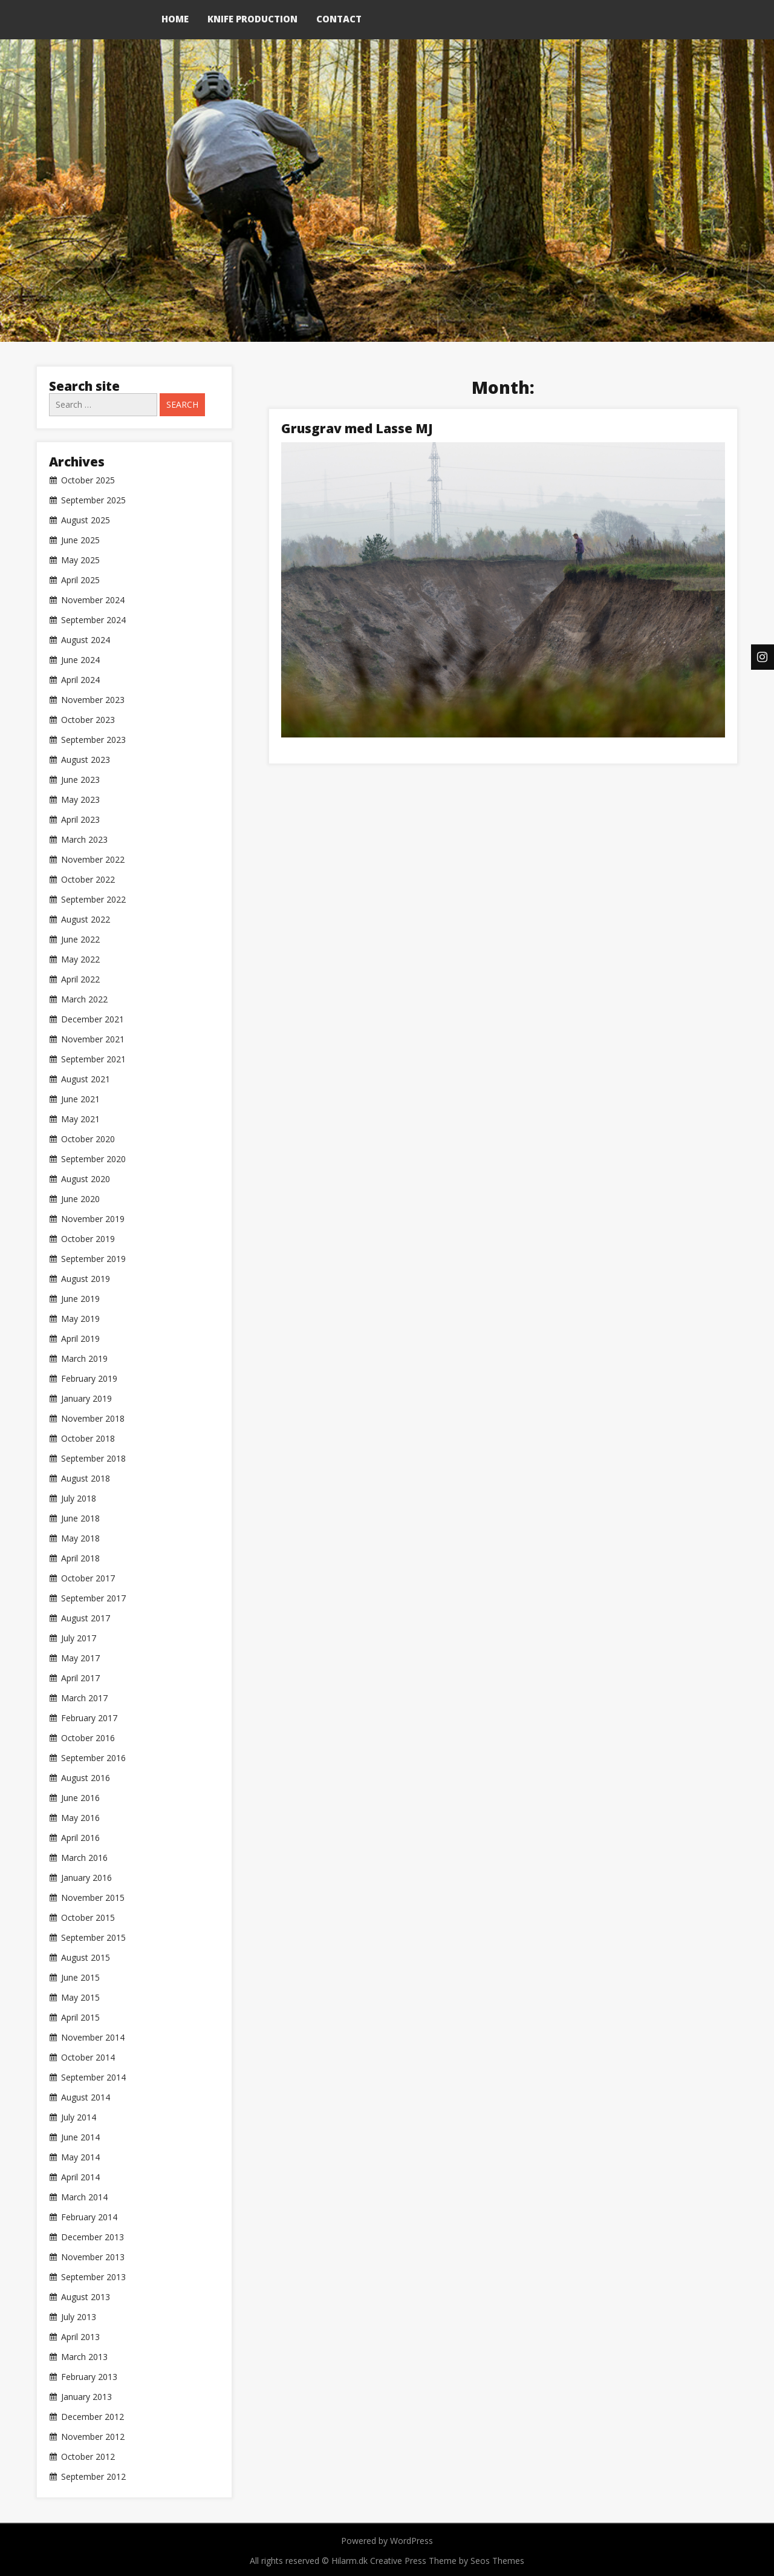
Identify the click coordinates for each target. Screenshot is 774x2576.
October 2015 (88, 1917)
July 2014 (78, 2117)
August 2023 (85, 759)
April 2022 (80, 979)
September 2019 (93, 1259)
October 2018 (88, 1438)
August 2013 (85, 2297)
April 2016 (80, 1837)
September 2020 (93, 1159)
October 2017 (88, 1578)
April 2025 (80, 580)
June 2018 (80, 1518)
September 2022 (93, 899)
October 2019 (88, 1239)
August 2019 (85, 1278)
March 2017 (84, 1698)
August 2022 (85, 919)
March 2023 (84, 839)
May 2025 (80, 560)
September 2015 (93, 1937)
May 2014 (80, 2157)
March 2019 (84, 1358)
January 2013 (86, 2396)
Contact (339, 19)
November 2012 (93, 2436)
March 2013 (84, 2357)
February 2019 (89, 1378)
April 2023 (80, 819)
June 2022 (80, 939)
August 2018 (85, 1478)
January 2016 (86, 1877)
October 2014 (88, 2057)
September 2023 (93, 739)
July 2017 (78, 1638)
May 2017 (80, 1658)
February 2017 (89, 1718)
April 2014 (80, 2177)
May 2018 (80, 1538)
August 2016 (85, 1778)
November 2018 (93, 1418)
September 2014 (93, 2077)
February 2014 (89, 2217)
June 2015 (80, 1977)
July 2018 (78, 1498)
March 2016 (84, 1857)
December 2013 (92, 2237)
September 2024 (93, 620)
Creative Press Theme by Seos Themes (447, 2560)
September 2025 (93, 500)
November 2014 (93, 2037)
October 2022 (88, 879)
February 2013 (89, 2377)
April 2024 (80, 680)
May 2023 (80, 799)
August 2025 (85, 520)
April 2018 (80, 1558)
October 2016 (88, 1738)
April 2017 (80, 1678)
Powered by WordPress (387, 2540)
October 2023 (88, 719)
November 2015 (93, 1897)
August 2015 (85, 1957)
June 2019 (80, 1298)
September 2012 (93, 2476)
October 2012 (88, 2456)
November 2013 (93, 2257)
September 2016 (93, 1758)
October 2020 (88, 1139)
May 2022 (80, 959)
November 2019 (93, 1219)
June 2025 (80, 540)
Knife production (252, 19)
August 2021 (85, 1079)
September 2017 (93, 1598)
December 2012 (92, 2416)
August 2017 (85, 1618)
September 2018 (93, 1458)
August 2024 (85, 640)
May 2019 (80, 1318)
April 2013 (80, 2337)
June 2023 (80, 779)
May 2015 (80, 1997)
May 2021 (80, 1119)
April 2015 (80, 2017)
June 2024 (80, 660)
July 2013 (78, 2317)
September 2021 (93, 1059)
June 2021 (80, 1099)
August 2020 (85, 1179)
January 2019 (86, 1398)
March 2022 (84, 999)
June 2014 (80, 2137)
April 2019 (80, 1338)
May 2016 (80, 1818)
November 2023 (93, 700)
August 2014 (85, 2097)
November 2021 (93, 1039)
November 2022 (93, 859)
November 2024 (93, 600)
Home (175, 19)
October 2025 (88, 480)
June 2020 (80, 1199)
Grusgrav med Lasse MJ (357, 428)
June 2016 (80, 1798)
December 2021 (92, 1019)
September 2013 (93, 2277)
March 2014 (84, 2197)
